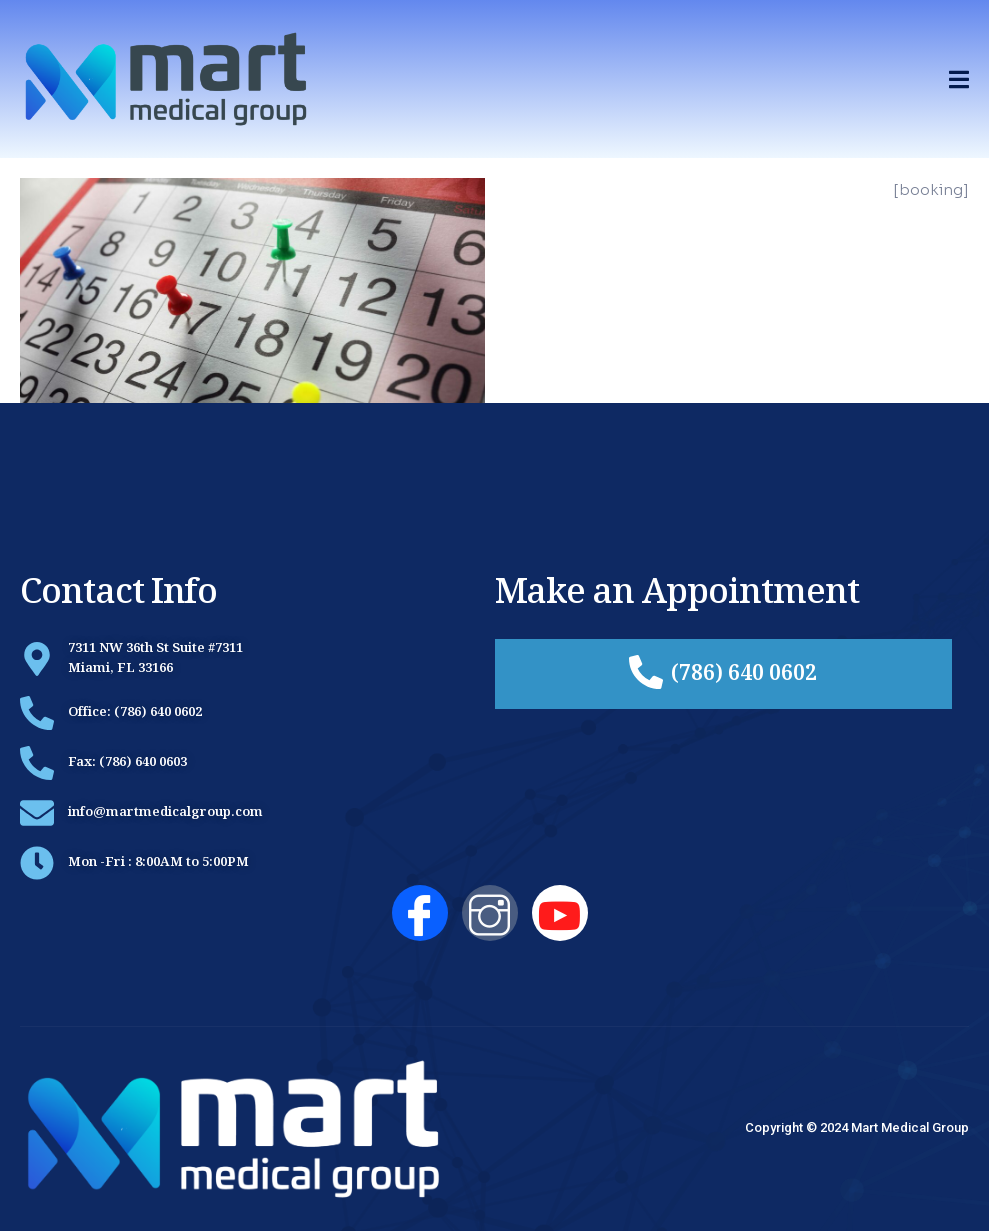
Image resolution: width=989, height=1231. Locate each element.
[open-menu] (959, 79)
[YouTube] (560, 913)
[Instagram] (490, 913)
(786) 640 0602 (723, 674)
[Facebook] (420, 913)
